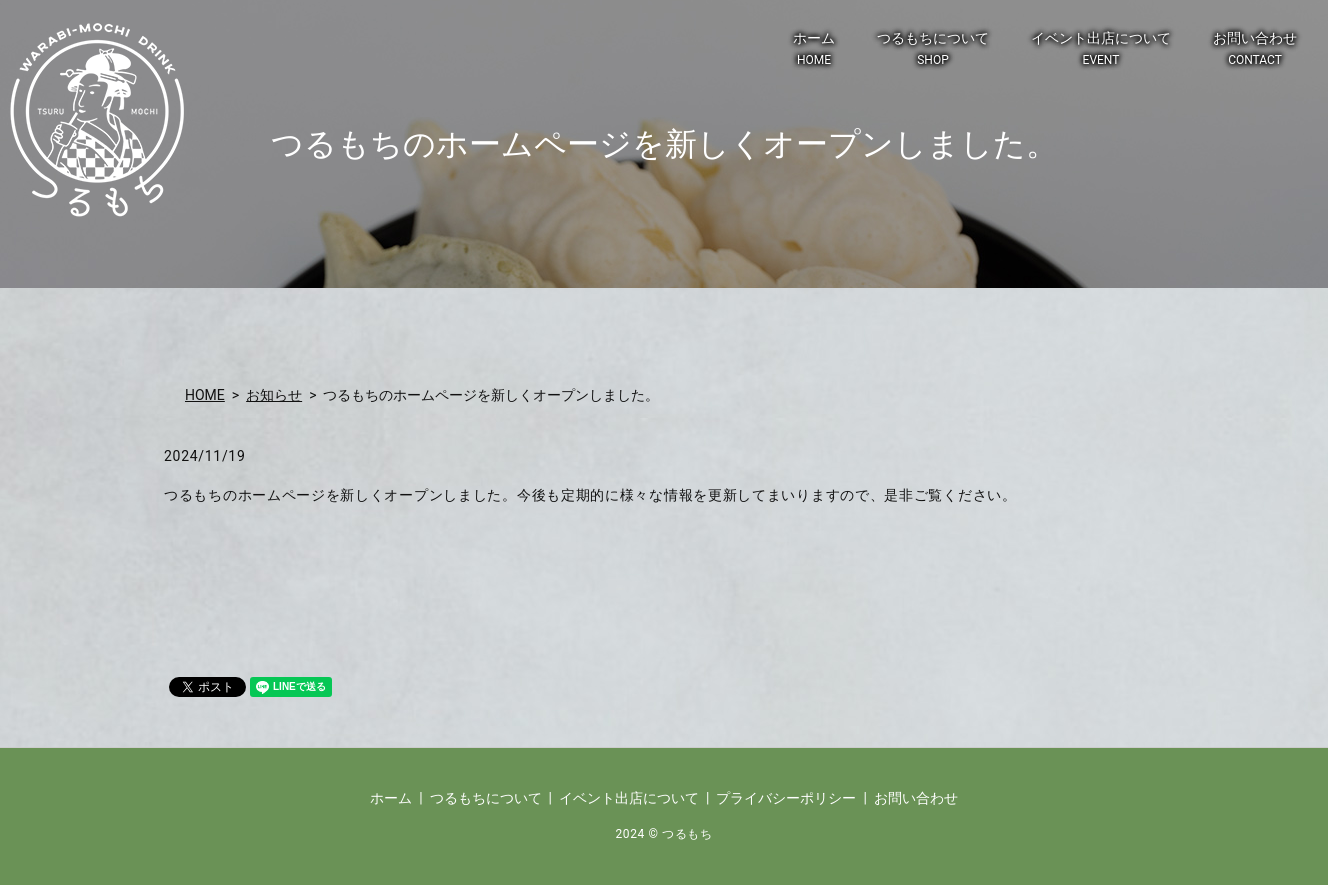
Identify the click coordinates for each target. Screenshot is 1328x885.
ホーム (814, 49)
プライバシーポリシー (786, 798)
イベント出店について (1101, 49)
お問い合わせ (1255, 49)
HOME (205, 395)
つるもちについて (933, 49)
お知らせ (274, 395)
